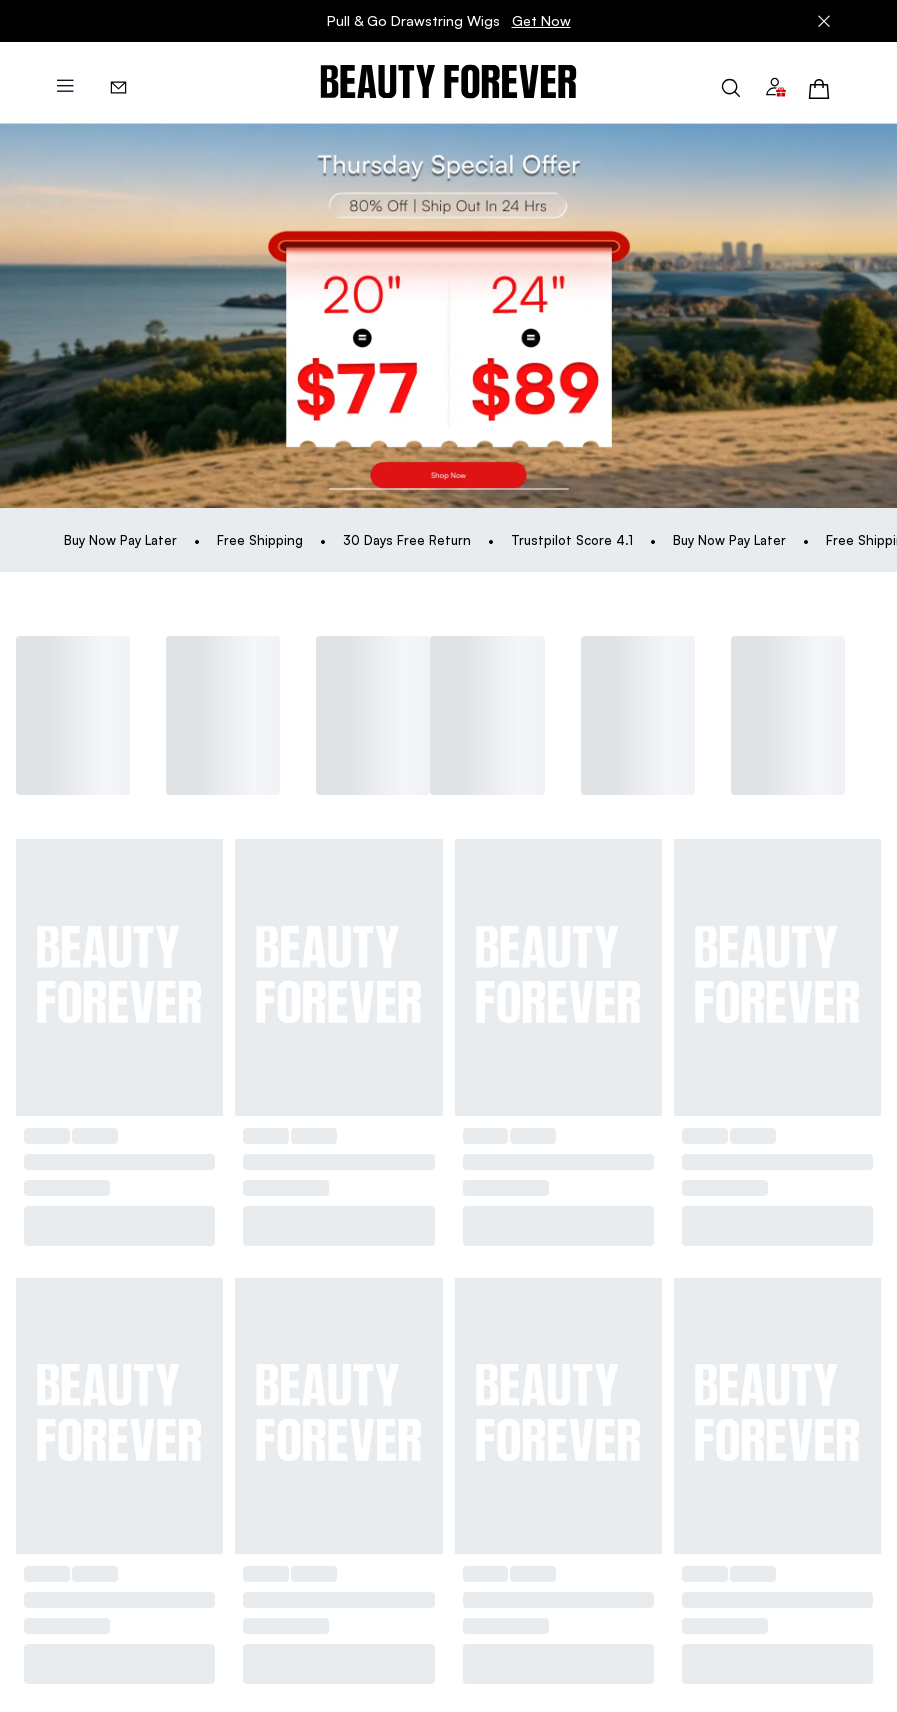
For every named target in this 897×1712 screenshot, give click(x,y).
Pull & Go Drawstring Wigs (449, 21)
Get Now (541, 20)
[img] (448, 82)
